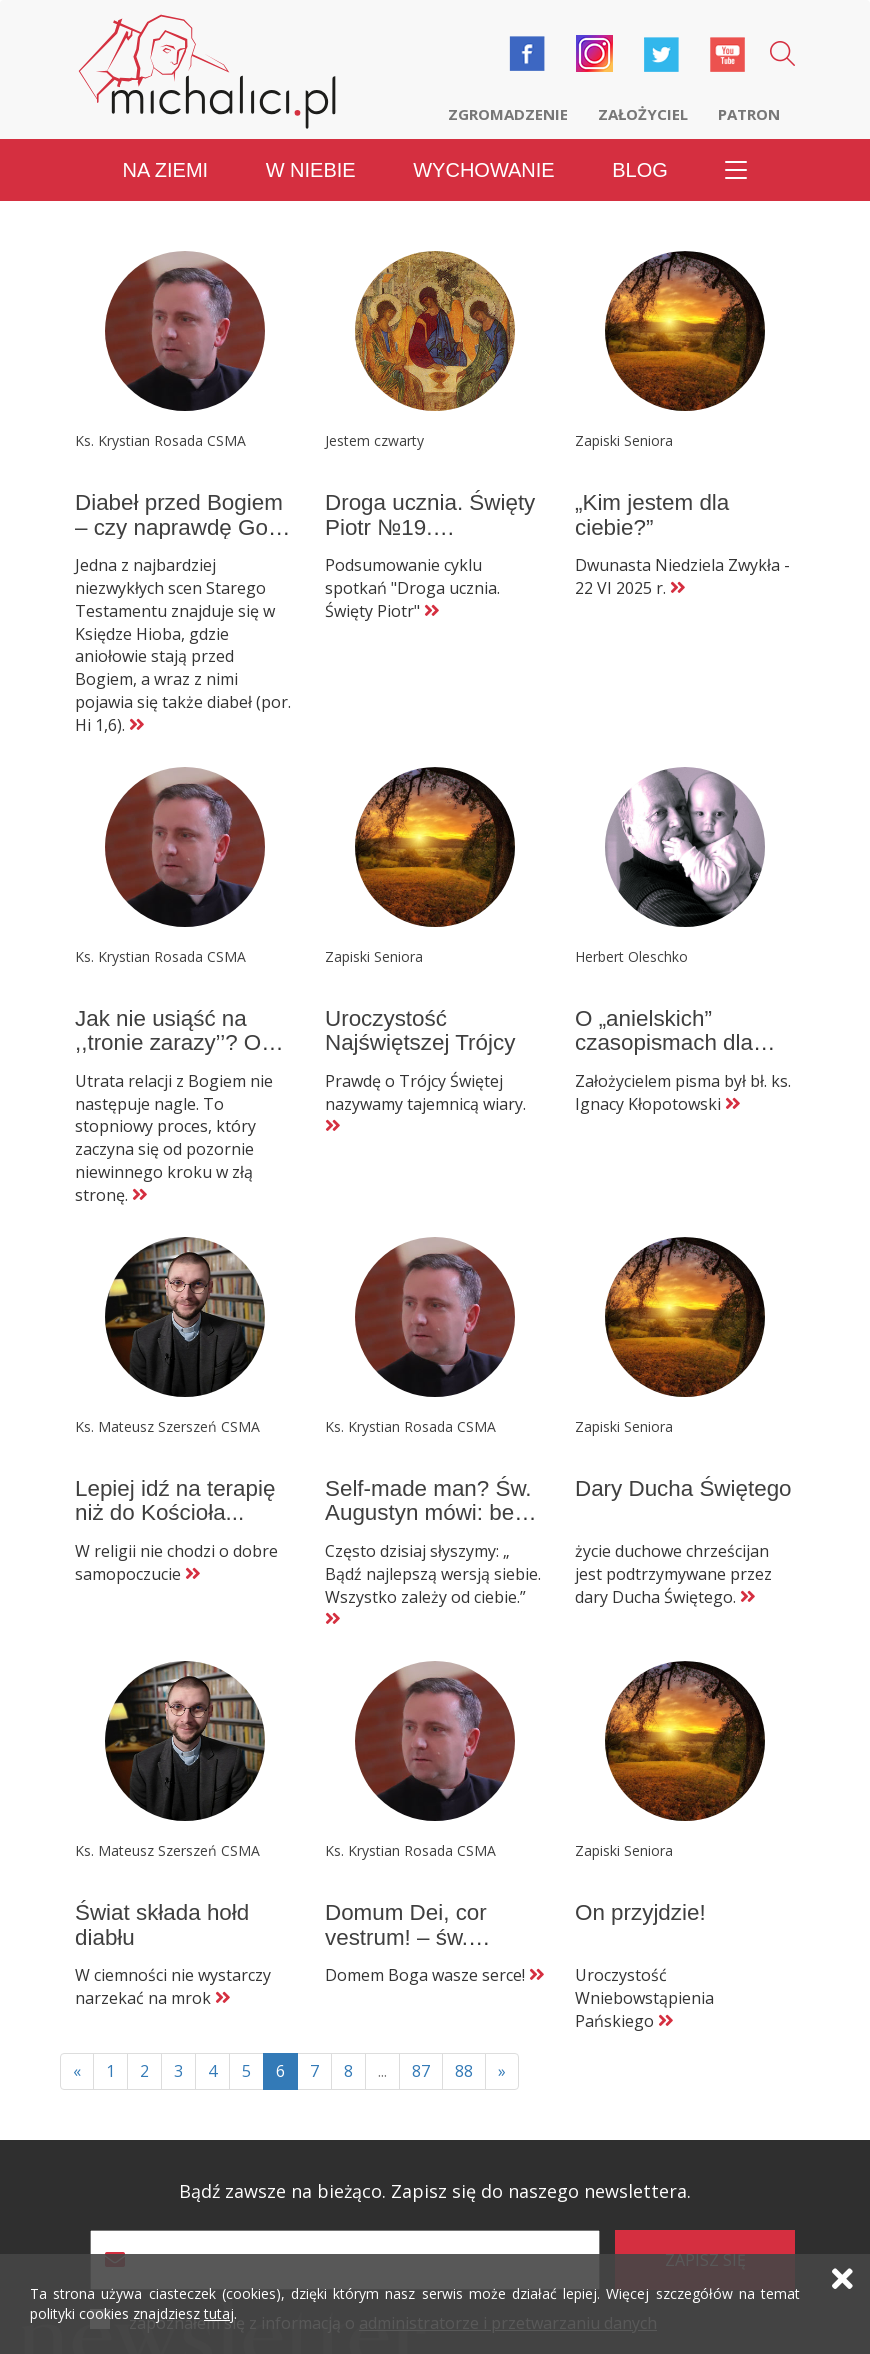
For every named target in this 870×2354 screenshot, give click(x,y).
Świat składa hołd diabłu (162, 1925)
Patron (749, 114)
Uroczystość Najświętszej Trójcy (420, 1031)
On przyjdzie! (640, 1912)
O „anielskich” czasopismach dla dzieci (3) (664, 1043)
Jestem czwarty (374, 440)
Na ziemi (166, 170)
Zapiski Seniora (624, 440)
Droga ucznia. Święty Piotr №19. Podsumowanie (430, 527)
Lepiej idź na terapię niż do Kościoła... (175, 1501)
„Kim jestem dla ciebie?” (652, 515)
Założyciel (643, 114)
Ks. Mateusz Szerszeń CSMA (167, 1426)
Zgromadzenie (508, 114)
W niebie (311, 170)
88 (464, 2071)
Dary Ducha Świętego (683, 1488)
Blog (640, 170)
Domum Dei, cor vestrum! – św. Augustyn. (406, 1937)
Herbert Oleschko (631, 956)
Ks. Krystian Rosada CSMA (160, 440)
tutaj (219, 2313)
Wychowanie (483, 170)
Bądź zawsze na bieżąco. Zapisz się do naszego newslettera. (435, 2191)
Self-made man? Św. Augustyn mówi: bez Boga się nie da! (428, 1513)
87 (421, 2071)
